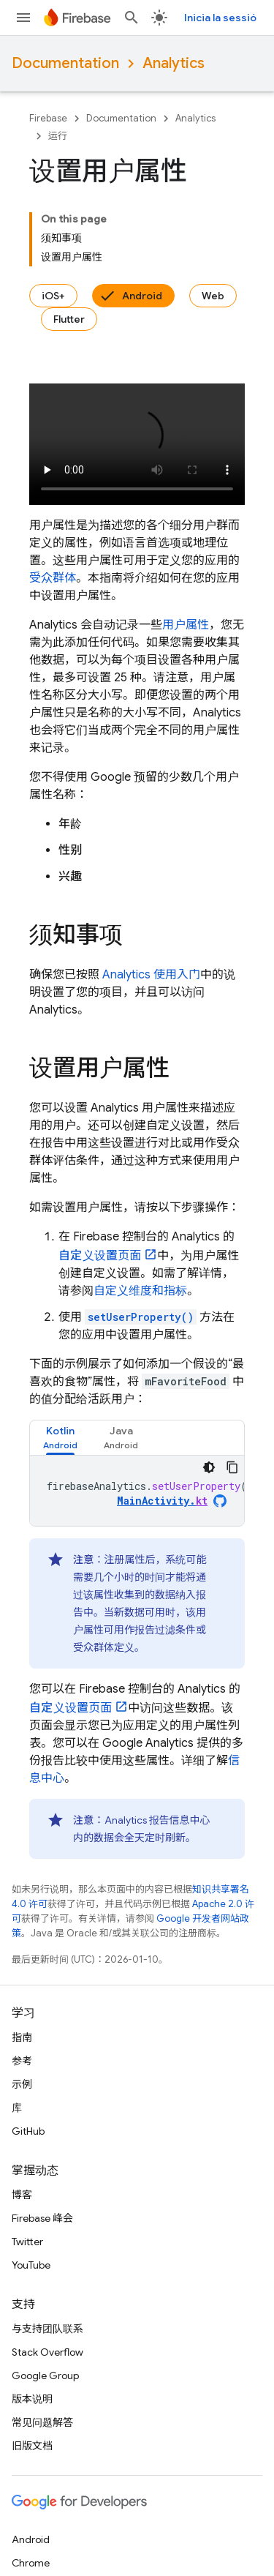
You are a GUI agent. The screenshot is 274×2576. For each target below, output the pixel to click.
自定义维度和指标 (140, 1291)
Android (142, 295)
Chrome (31, 2562)
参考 (22, 2060)
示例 (22, 2084)
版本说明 (32, 2398)
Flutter (69, 319)
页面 (99, 1255)
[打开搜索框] (131, 17)
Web (213, 295)
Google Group (45, 2375)
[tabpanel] (137, 1491)
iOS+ (53, 295)
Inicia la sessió (220, 17)
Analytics (173, 63)
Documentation (65, 63)
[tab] (60, 1437)
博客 (22, 2194)
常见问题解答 (42, 2422)
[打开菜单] (23, 17)
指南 (22, 2037)
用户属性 (185, 625)
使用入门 (151, 974)
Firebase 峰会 (42, 2218)
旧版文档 (32, 2445)
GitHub (28, 2131)
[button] (60, 1437)
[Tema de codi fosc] (209, 1467)
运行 (57, 136)
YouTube (31, 2265)
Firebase (48, 118)
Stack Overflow (47, 2352)
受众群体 (52, 578)
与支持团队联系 (47, 2328)
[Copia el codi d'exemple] (232, 1467)
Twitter (27, 2241)
